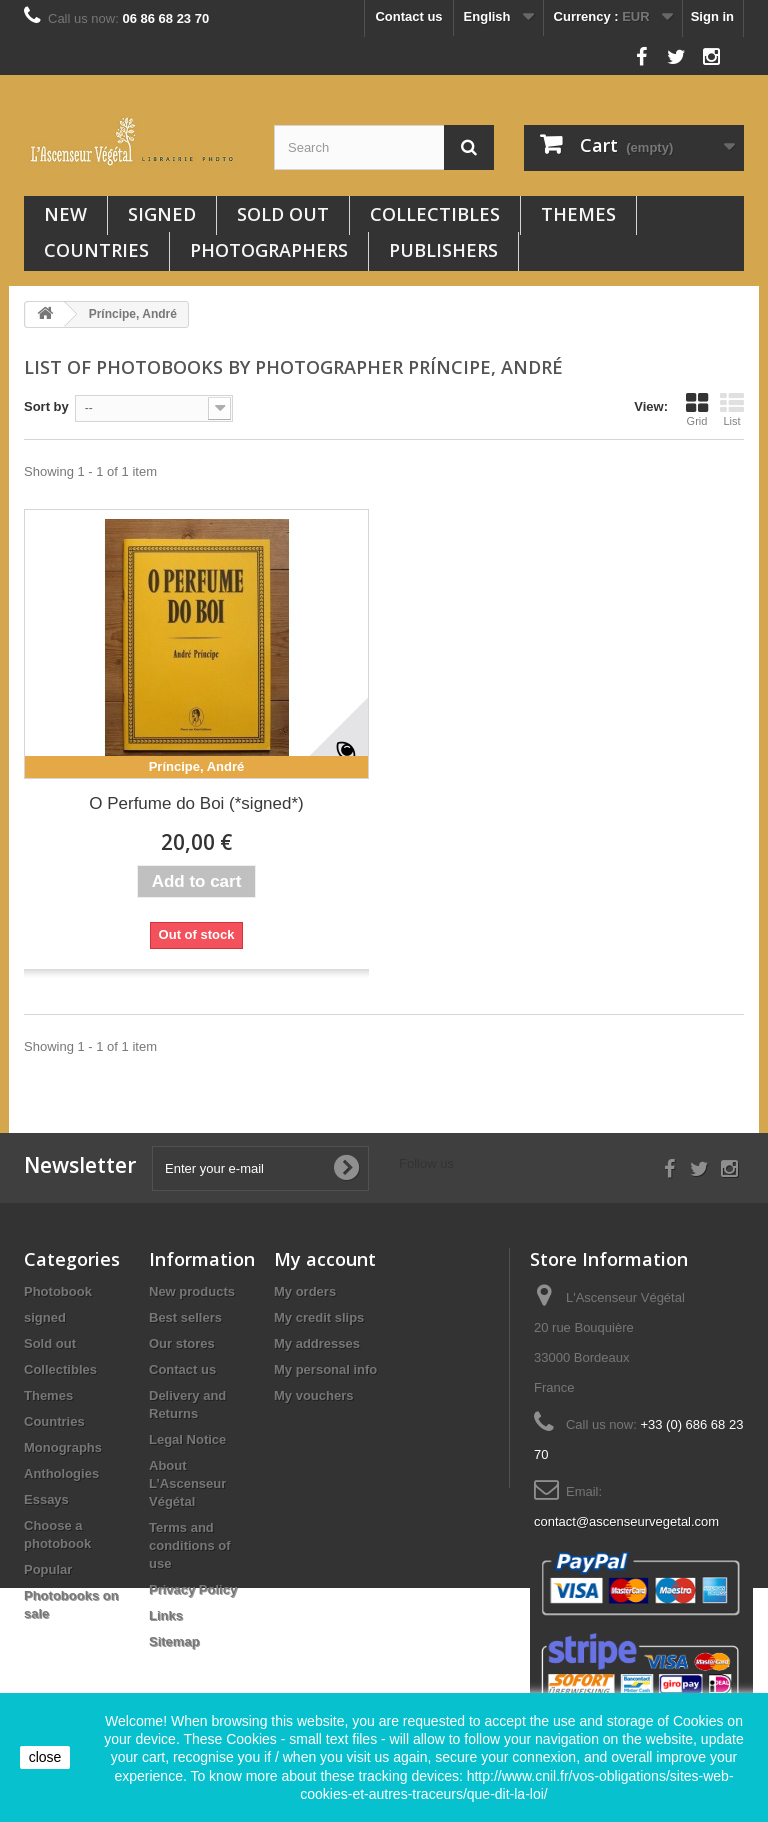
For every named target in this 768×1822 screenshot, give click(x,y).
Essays (46, 1499)
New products (192, 1291)
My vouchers (313, 1395)
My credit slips (319, 1317)
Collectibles (435, 214)
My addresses (317, 1343)
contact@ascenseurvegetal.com (626, 1521)
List (732, 409)
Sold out (283, 214)
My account (325, 1259)
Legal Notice (187, 1439)
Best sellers (185, 1317)
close (45, 1757)
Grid (697, 409)
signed (162, 214)
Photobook (58, 1291)
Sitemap (174, 1641)
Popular (48, 1569)
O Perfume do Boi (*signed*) (196, 803)
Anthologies (61, 1473)
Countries (96, 250)
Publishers (443, 250)
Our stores (182, 1343)
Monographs (63, 1447)
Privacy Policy (193, 1589)
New (65, 214)
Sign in (712, 16)
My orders (305, 1291)
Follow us (596, 51)
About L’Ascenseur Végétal (187, 1483)
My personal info (325, 1369)
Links (166, 1615)
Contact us (408, 16)
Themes (578, 214)
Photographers (269, 250)
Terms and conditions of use (190, 1545)
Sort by (46, 406)
